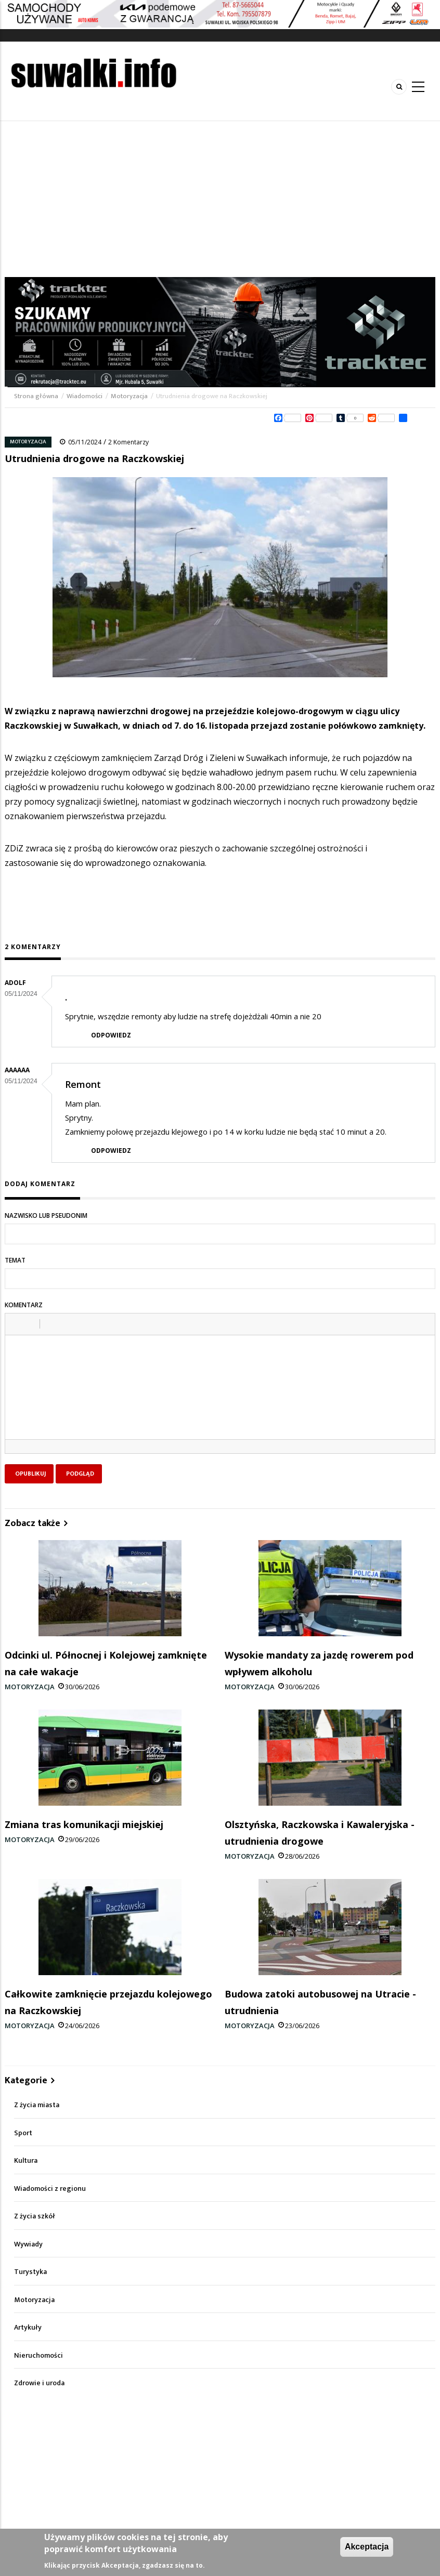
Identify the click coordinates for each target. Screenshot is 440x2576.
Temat (15, 1260)
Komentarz (24, 1304)
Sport (23, 2133)
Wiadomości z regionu (50, 2188)
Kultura (25, 2160)
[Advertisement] (220, 199)
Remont (83, 1084)
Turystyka (30, 2272)
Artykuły (28, 2327)
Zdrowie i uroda (39, 2383)
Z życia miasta (36, 2105)
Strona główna (37, 396)
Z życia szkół (34, 2216)
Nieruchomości (38, 2355)
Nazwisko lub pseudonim (46, 1215)
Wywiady (28, 2244)
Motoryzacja (129, 396)
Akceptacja (367, 2546)
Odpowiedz (111, 1035)
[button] (16, 1324)
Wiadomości (84, 396)
